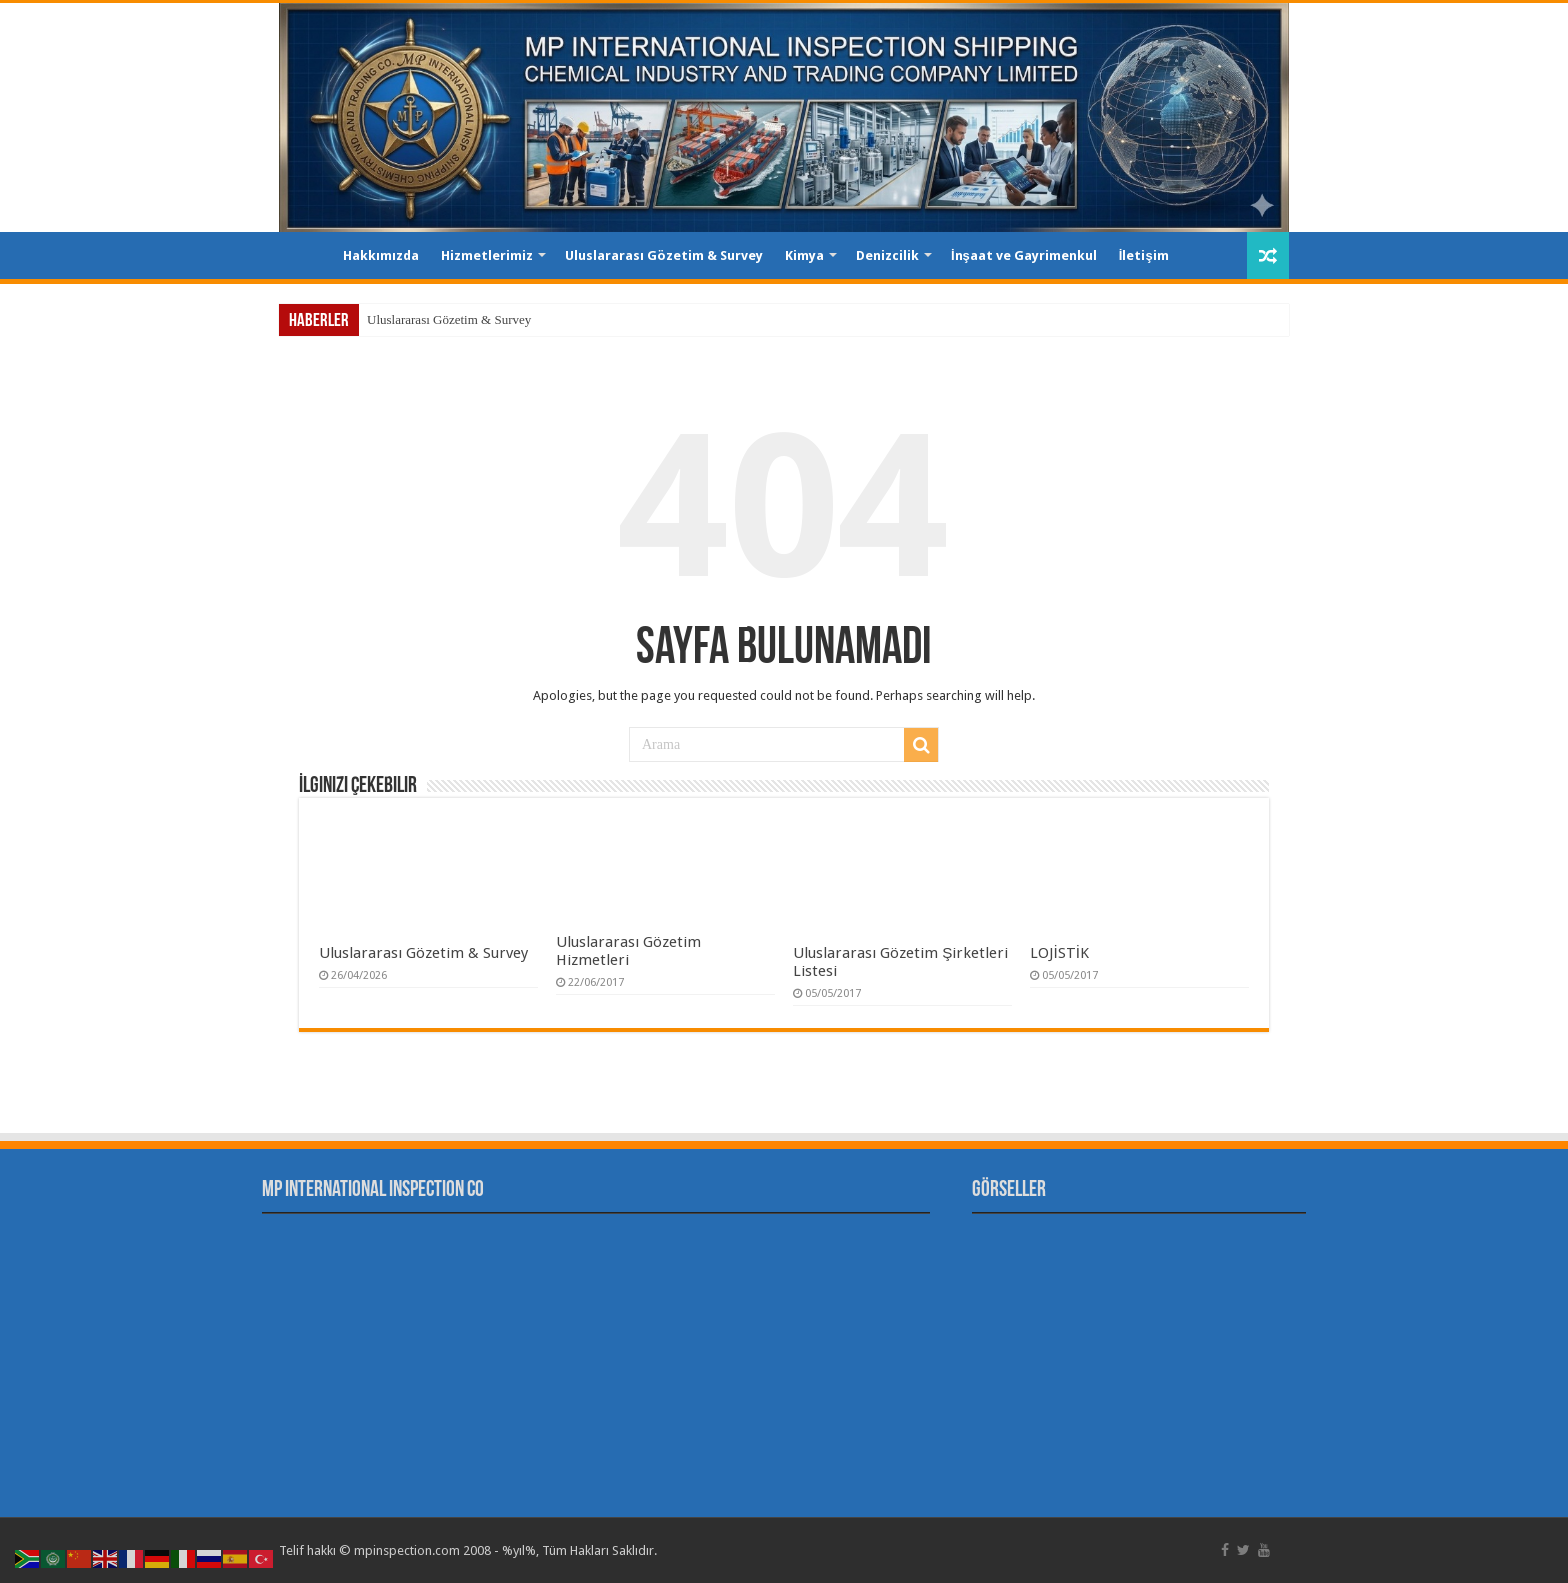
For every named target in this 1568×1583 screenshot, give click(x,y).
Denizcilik (887, 255)
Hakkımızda (381, 255)
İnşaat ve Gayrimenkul (1024, 255)
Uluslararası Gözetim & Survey (664, 255)
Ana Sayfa (305, 253)
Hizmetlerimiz (487, 255)
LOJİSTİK (1059, 953)
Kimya (804, 255)
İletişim (1144, 255)
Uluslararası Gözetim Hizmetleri (628, 951)
